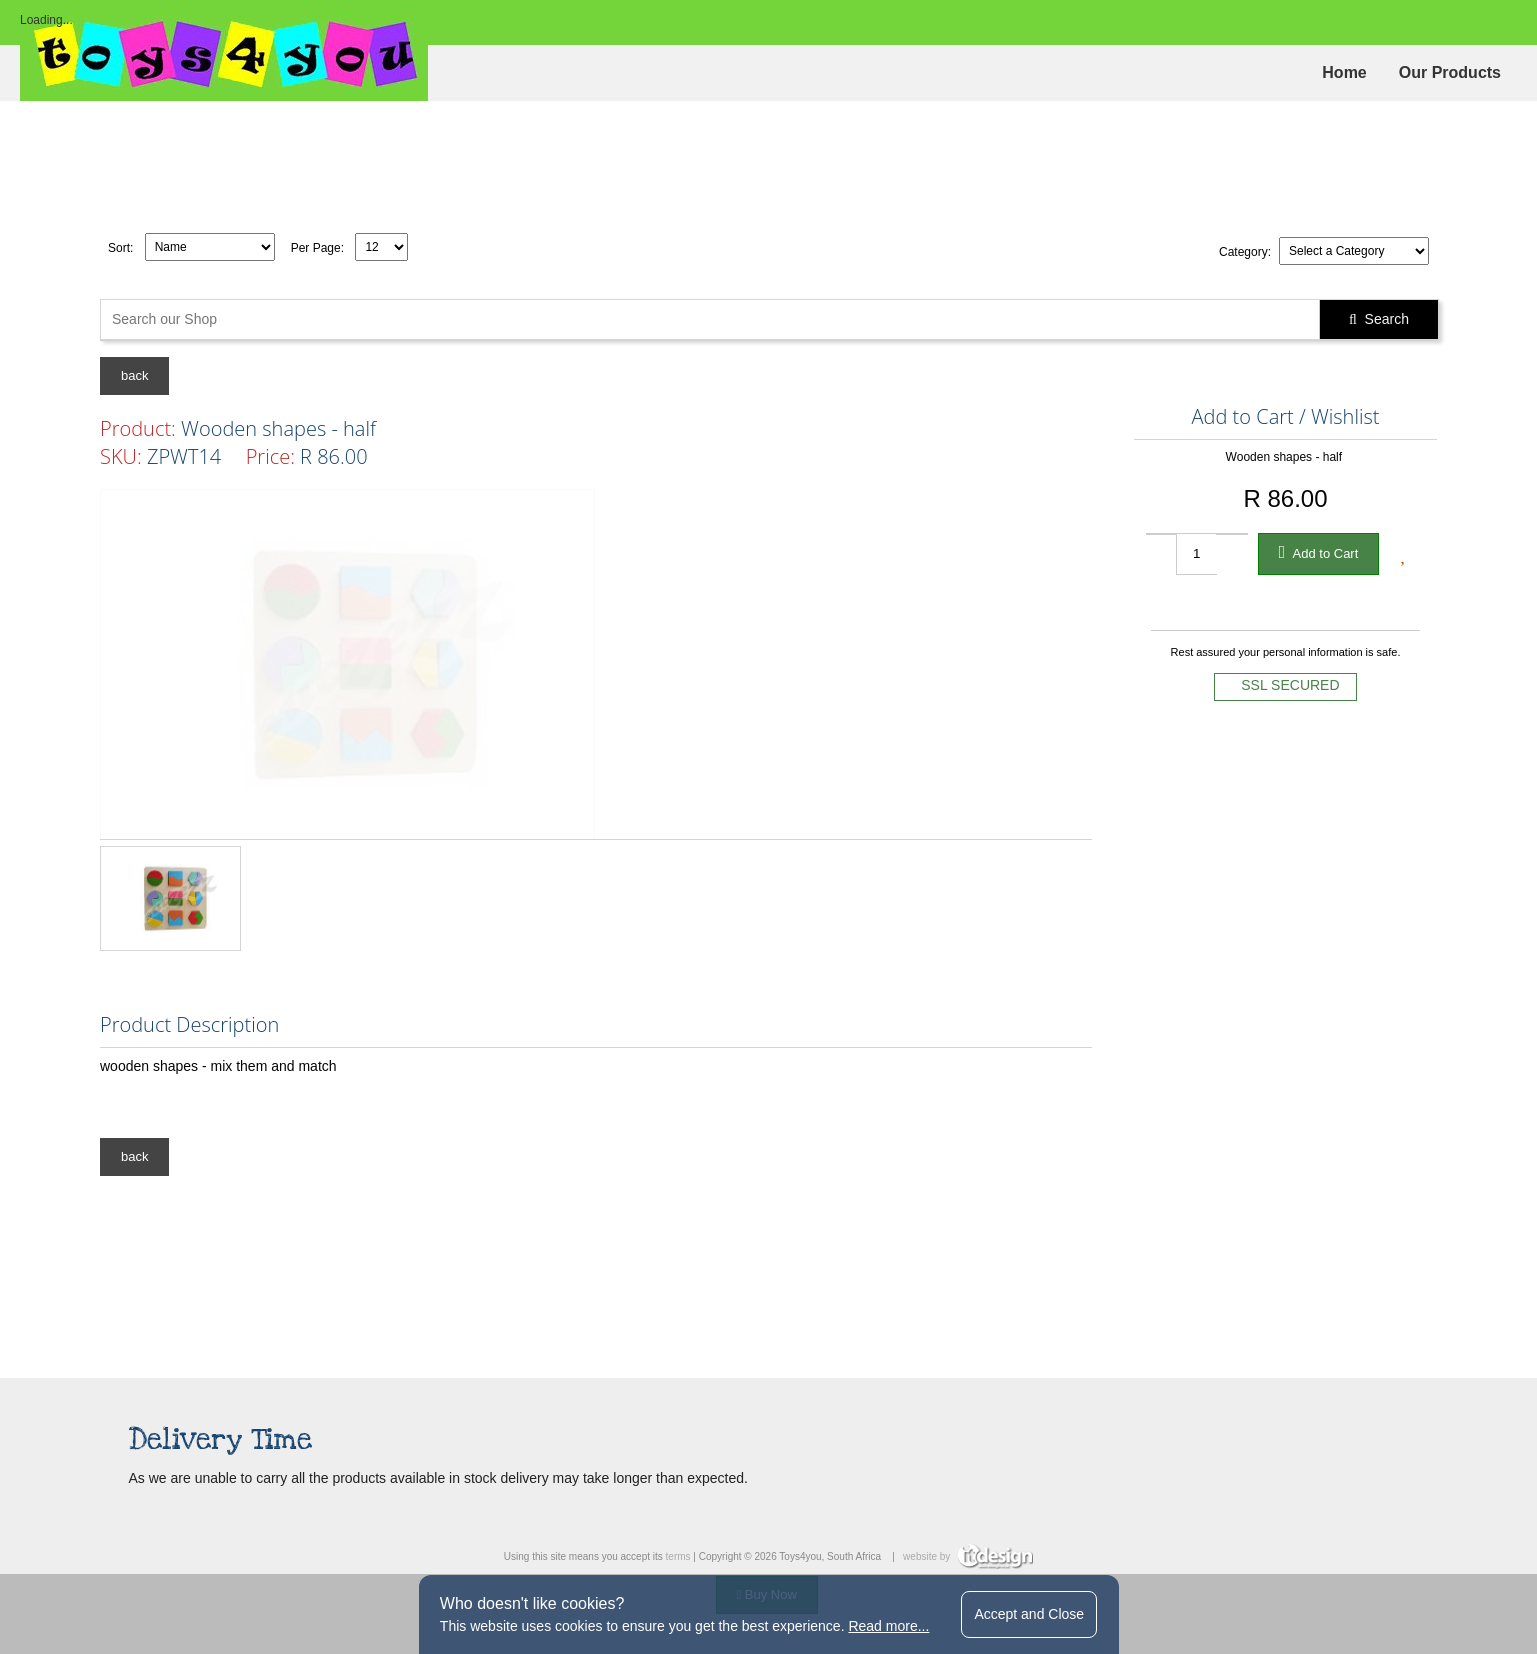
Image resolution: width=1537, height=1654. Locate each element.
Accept (1029, 1614)
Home (1344, 72)
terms (678, 1556)
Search (1379, 319)
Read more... (888, 1626)
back (134, 375)
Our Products (1450, 72)
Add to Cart (1319, 552)
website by (968, 1556)
